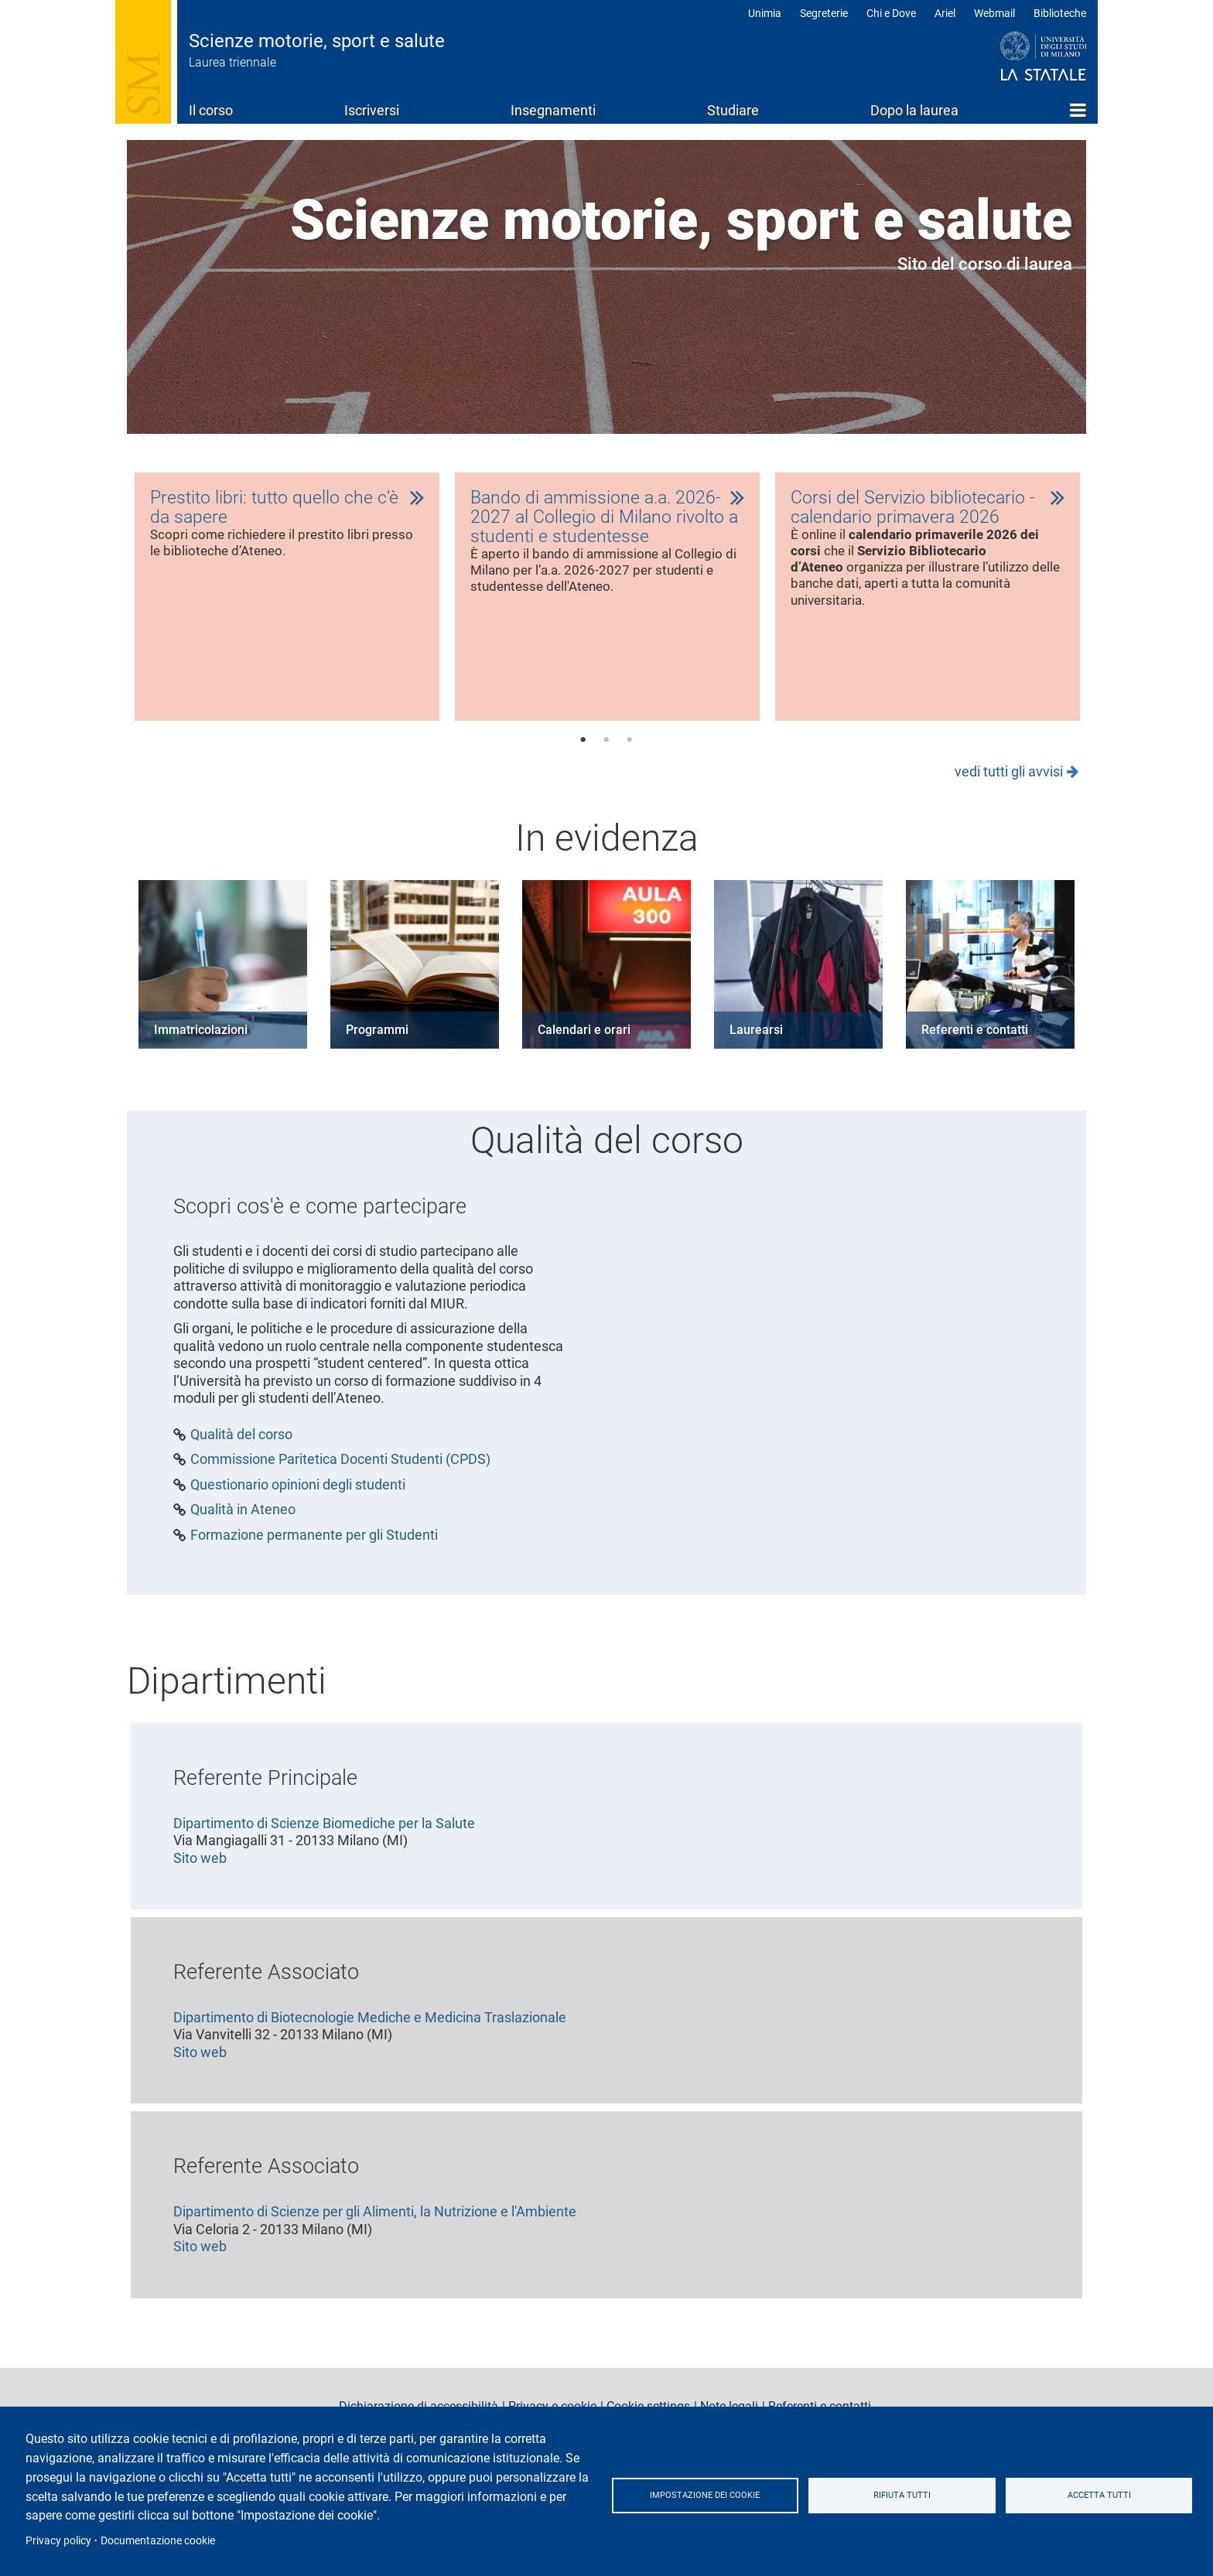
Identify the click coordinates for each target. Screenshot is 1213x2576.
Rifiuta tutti (902, 2494)
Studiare (733, 110)
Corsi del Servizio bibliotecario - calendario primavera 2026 (915, 508)
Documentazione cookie (158, 2540)
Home (1078, 110)
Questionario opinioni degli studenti (297, 1491)
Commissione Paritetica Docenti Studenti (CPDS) (340, 1466)
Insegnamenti (553, 110)
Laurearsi (756, 1036)
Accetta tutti (1099, 2494)
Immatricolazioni (201, 1036)
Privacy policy (58, 2540)
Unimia (764, 13)
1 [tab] (583, 746)
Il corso (211, 110)
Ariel (945, 13)
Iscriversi (371, 110)
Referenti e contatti (974, 1036)
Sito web (200, 1864)
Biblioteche (1060, 13)
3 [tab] (629, 746)
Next (1114, 604)
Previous (98, 604)
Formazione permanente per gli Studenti (314, 1541)
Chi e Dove (891, 13)
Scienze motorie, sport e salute (317, 41)
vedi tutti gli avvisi (1009, 777)
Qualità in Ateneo (243, 1516)
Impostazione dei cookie (705, 2494)
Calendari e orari (584, 1036)
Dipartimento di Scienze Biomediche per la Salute (324, 1829)
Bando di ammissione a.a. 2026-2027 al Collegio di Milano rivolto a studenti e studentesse (606, 519)
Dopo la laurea (914, 110)
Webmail (994, 13)
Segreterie (824, 13)
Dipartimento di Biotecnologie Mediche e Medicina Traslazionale (369, 2023)
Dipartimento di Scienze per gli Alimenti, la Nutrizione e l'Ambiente (374, 2217)
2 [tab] (606, 746)
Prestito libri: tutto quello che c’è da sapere (276, 508)
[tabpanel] (287, 600)
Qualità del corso (241, 1440)
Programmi (377, 1036)
